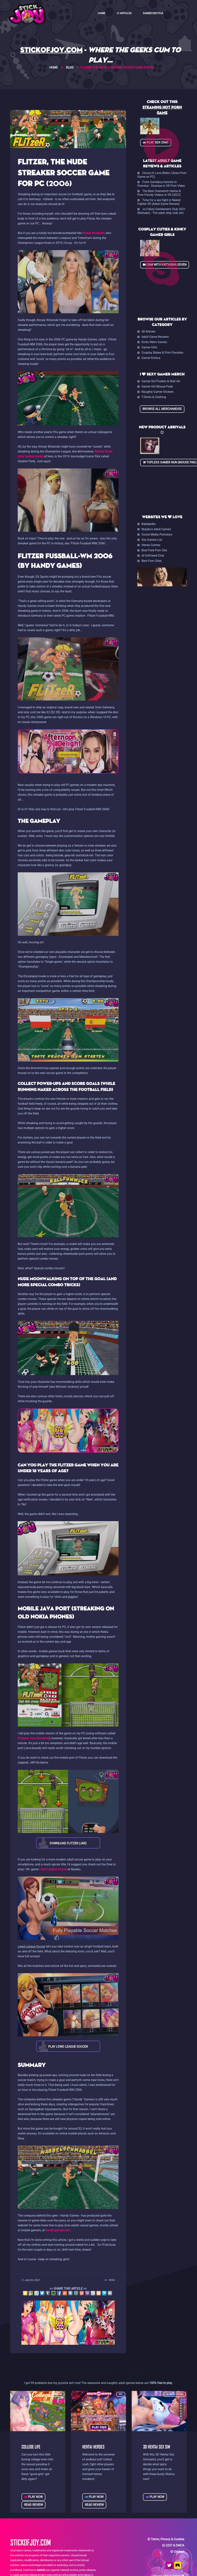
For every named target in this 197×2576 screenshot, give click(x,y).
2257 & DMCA (175, 2545)
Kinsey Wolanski (93, 233)
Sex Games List (151, 540)
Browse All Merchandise (162, 409)
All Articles (148, 331)
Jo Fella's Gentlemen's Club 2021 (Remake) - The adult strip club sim (161, 211)
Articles (123, 13)
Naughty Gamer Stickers (157, 392)
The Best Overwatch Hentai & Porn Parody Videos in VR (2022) (159, 193)
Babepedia (148, 524)
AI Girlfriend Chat (152, 555)
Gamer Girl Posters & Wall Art (160, 381)
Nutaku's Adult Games (156, 529)
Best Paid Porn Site (154, 550)
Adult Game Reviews (155, 337)
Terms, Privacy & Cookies (167, 2539)
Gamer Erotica (152, 13)
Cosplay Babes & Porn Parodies (162, 352)
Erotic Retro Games (154, 342)
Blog (70, 67)
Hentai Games (150, 545)
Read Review (33, 2505)
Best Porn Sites (151, 561)
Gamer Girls (149, 347)
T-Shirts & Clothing (153, 397)
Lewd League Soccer (53, 1869)
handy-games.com (58, 2230)
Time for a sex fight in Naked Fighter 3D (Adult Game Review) (158, 202)
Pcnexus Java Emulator (33, 1738)
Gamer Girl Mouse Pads (157, 386)
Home (101, 13)
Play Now (33, 2497)
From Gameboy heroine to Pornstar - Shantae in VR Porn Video (161, 184)
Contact (179, 2551)
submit (41, 2569)
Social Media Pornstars (156, 534)
